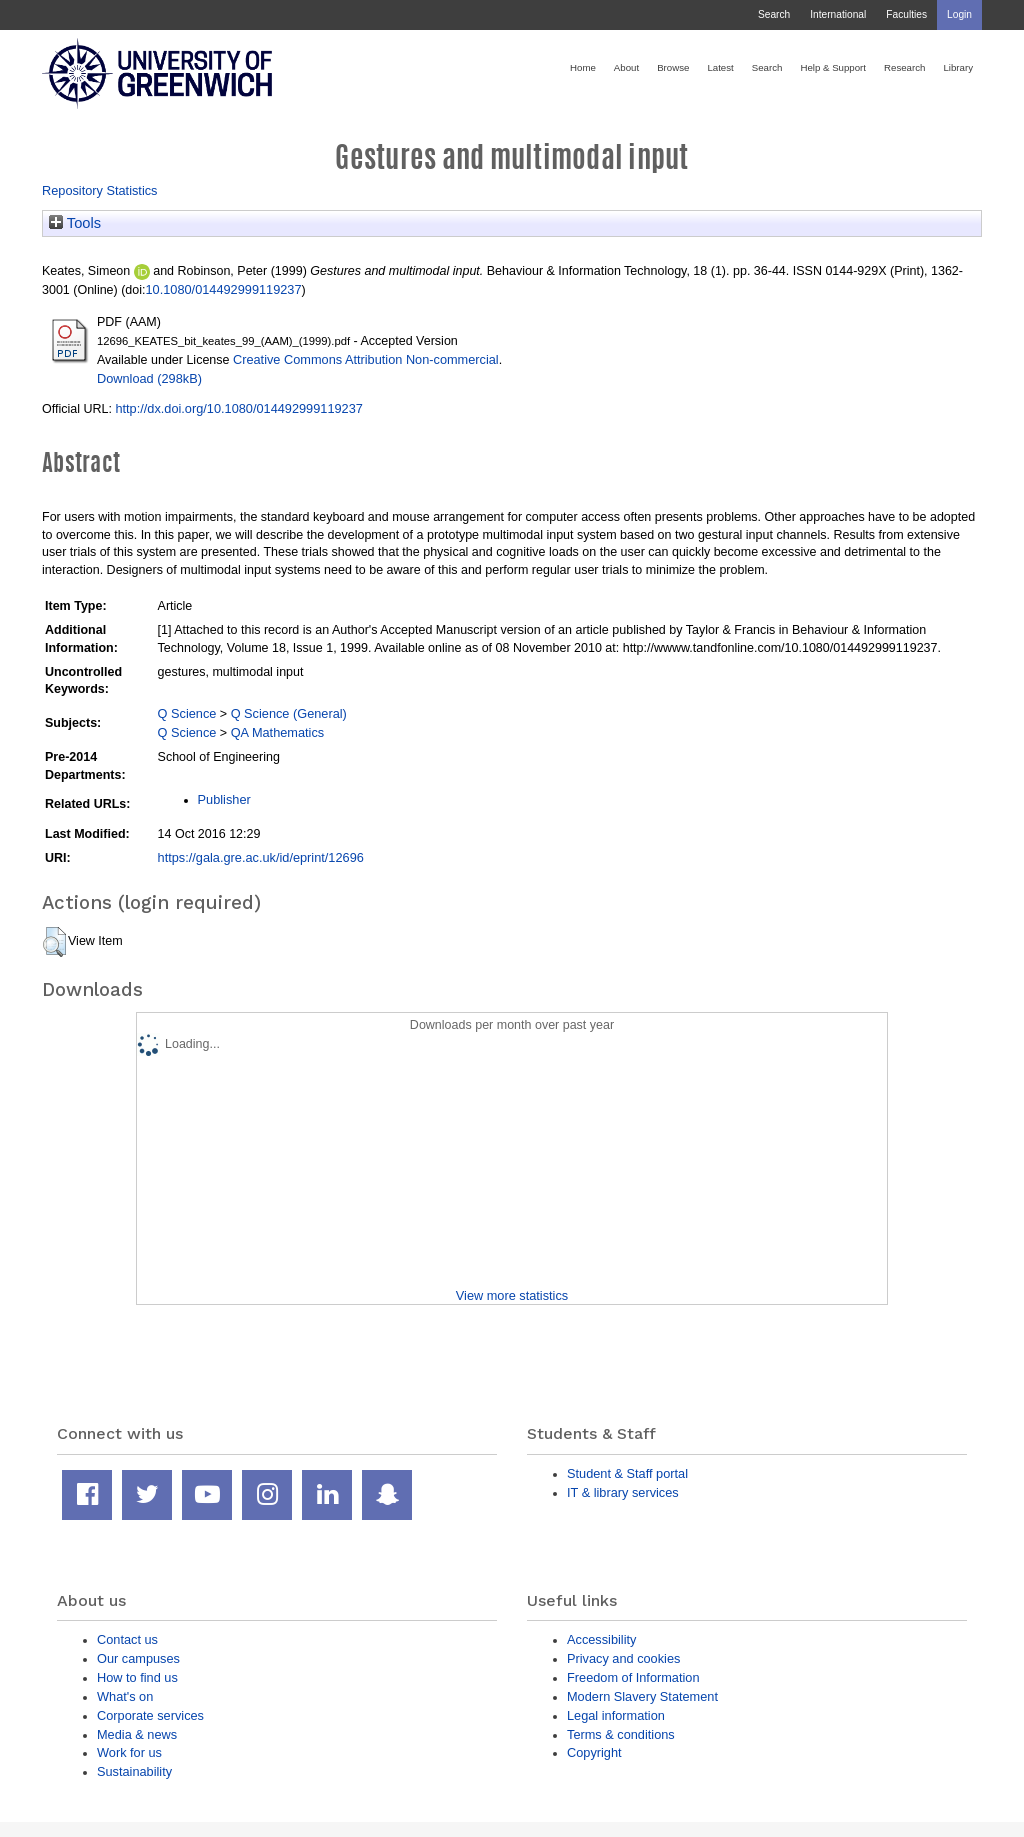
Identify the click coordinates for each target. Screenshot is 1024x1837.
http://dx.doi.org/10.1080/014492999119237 (238, 408)
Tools (75, 223)
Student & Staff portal (627, 1473)
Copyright (594, 1752)
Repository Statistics (100, 190)
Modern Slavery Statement (642, 1696)
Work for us (129, 1752)
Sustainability (134, 1771)
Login (959, 14)
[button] (54, 942)
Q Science (187, 713)
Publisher (224, 799)
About (626, 67)
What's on (125, 1696)
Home (583, 67)
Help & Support (833, 67)
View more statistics (512, 1295)
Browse (673, 67)
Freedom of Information (633, 1677)
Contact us (127, 1639)
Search (774, 14)
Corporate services (150, 1715)
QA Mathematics (278, 732)
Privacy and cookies (623, 1658)
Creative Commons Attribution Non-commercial (366, 359)
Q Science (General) (289, 713)
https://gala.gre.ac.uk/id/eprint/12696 (261, 857)
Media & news (137, 1734)
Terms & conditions (621, 1734)
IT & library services (623, 1492)
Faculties (906, 14)
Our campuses (138, 1658)
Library (958, 67)
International (838, 14)
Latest (720, 67)
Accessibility (601, 1639)
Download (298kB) (149, 378)
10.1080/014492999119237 (224, 289)
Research (904, 67)
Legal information (616, 1715)
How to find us (137, 1677)
